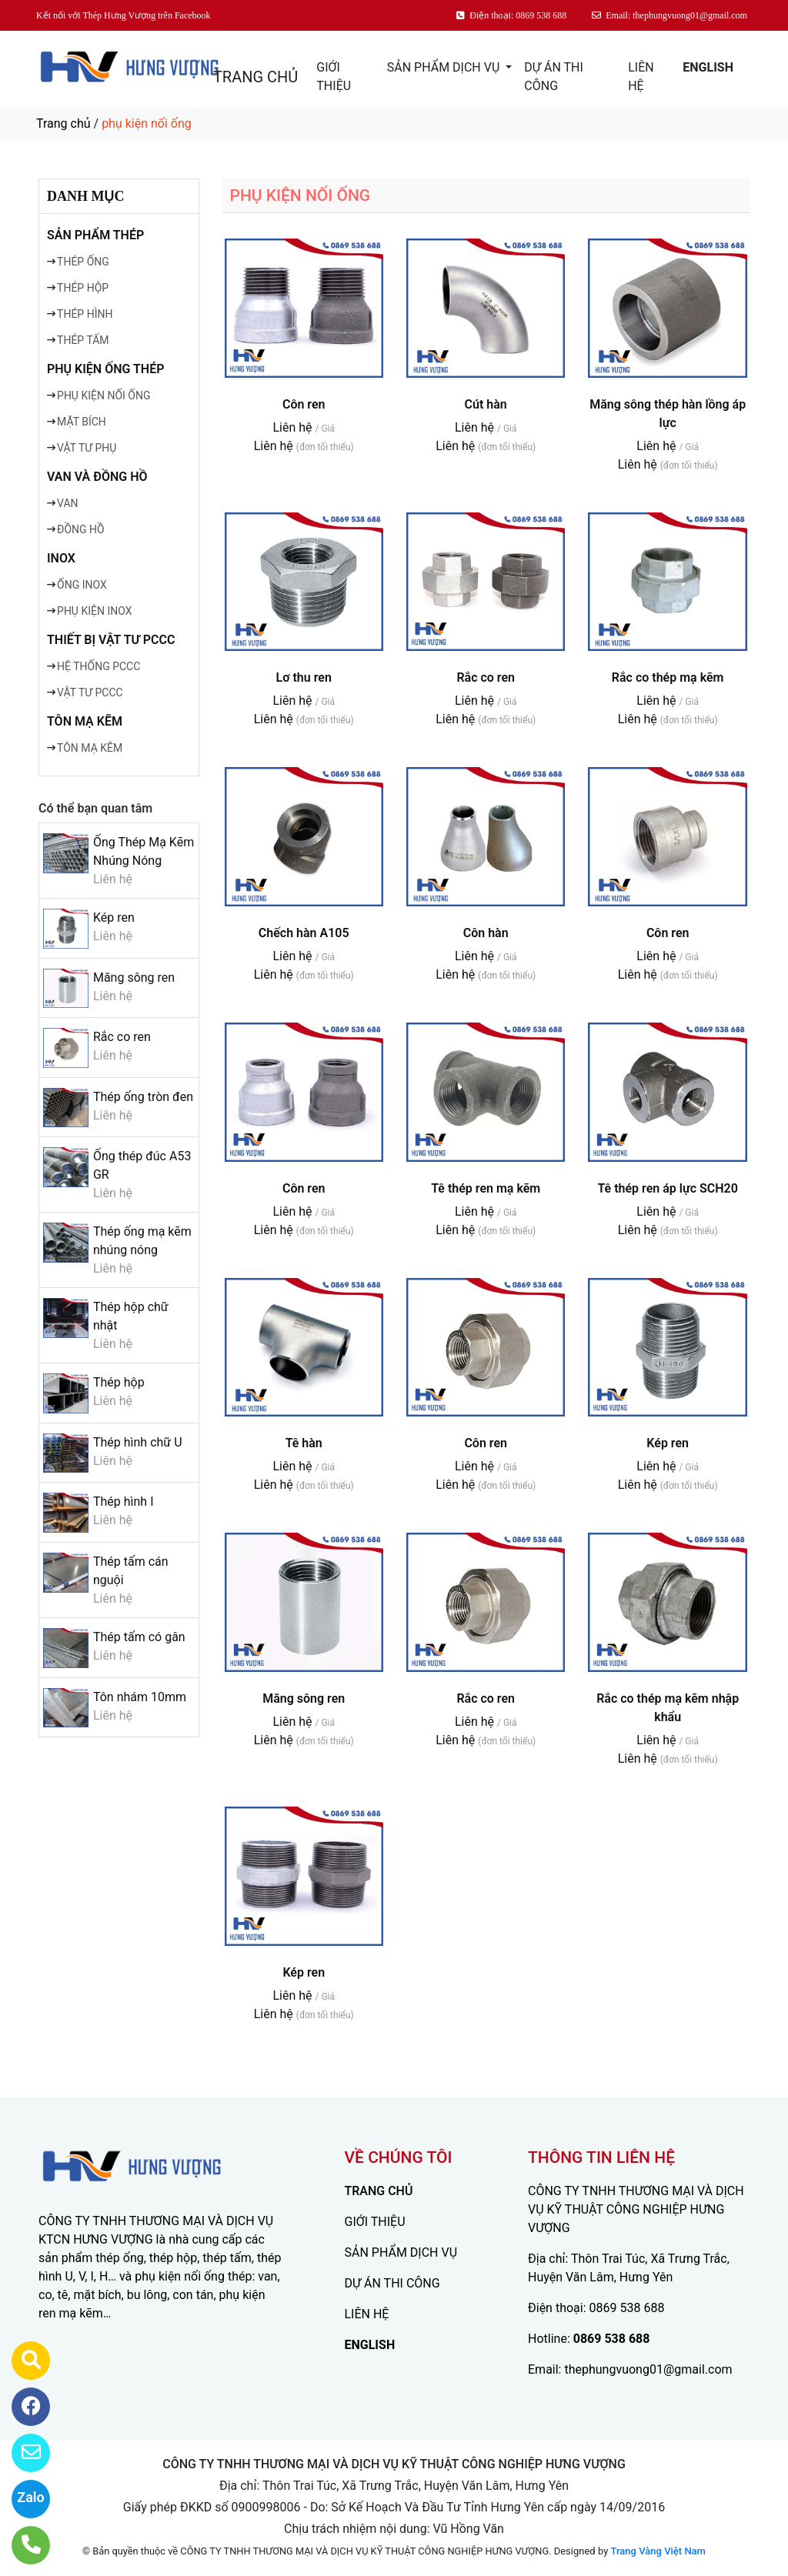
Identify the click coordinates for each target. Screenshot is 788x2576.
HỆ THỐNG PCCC (98, 666)
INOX (61, 558)
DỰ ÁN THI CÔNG (553, 76)
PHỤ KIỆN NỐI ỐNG (103, 395)
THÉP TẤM (83, 340)
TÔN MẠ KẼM (84, 721)
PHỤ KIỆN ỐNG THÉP (105, 369)
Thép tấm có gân (139, 1637)
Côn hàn (486, 933)
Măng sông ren (134, 977)
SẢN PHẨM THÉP (95, 235)
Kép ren (114, 917)
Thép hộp (119, 1382)
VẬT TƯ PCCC (90, 692)
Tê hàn (303, 1443)
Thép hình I (123, 1501)
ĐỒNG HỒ (81, 529)
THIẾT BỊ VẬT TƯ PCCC (111, 639)
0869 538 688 (627, 2308)
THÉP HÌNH (84, 314)
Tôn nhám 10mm (139, 1697)
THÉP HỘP (83, 288)
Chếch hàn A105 (304, 933)
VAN (67, 503)
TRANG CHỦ (255, 77)
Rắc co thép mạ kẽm (668, 677)
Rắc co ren (122, 1036)
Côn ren (304, 404)
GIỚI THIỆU (333, 76)
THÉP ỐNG (83, 261)
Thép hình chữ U (137, 1442)
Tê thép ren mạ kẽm (485, 1188)
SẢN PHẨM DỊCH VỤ (445, 67)
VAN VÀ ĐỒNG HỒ (97, 476)
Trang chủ (63, 123)
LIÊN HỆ (640, 76)
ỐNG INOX (82, 585)
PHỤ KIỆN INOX (94, 611)
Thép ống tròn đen (143, 1096)
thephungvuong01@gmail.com (648, 2369)
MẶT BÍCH (81, 421)
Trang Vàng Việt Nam (658, 2551)
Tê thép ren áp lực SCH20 (667, 1188)
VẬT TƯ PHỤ (86, 448)
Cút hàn (486, 404)
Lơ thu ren (304, 677)
